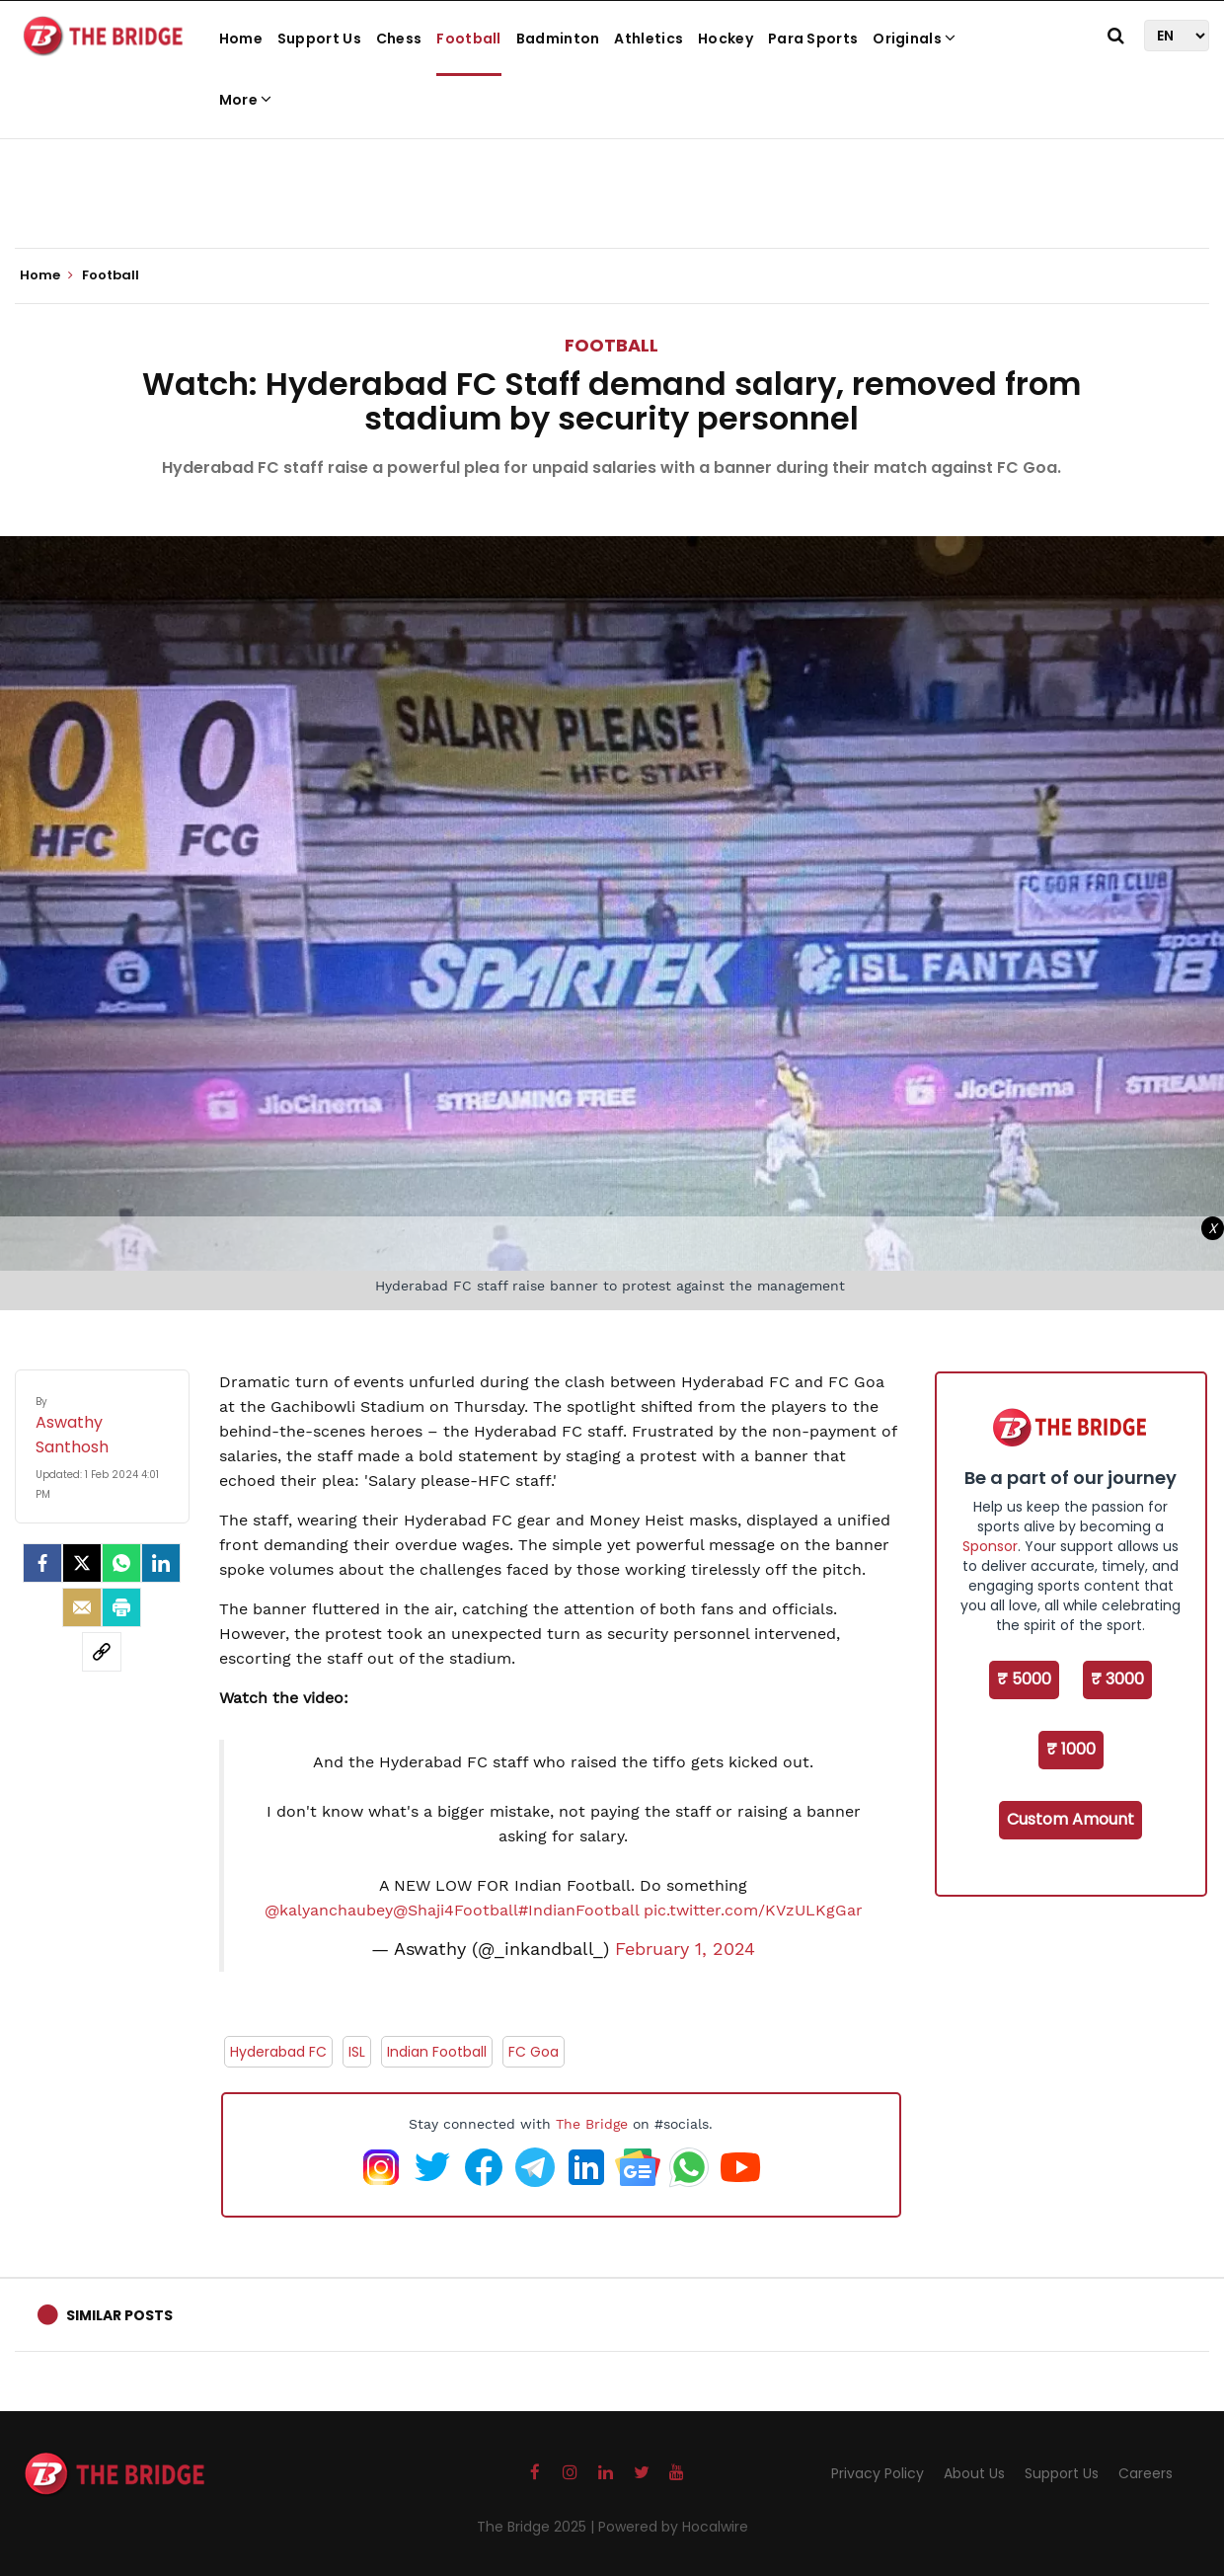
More (245, 100)
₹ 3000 (1117, 1679)
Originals (914, 38)
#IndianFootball (578, 1910)
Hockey (725, 38)
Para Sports (813, 38)
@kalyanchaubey (329, 1910)
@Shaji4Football (455, 1910)
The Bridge (592, 2124)
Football (468, 38)
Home (241, 38)
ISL (356, 2052)
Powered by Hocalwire (673, 2527)
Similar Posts (119, 2315)
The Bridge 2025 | (537, 2527)
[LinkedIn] (161, 1563)
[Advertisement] (612, 187)
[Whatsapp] (121, 1563)
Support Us (319, 38)
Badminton (558, 38)
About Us (974, 2473)
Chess (399, 38)
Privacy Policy (877, 2473)
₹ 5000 (1024, 1679)
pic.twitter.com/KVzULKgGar (753, 1910)
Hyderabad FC (278, 2052)
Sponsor (990, 1546)
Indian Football (437, 2052)
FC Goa (533, 2052)
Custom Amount (1070, 1819)
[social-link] (101, 1652)
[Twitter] (82, 1563)
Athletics (648, 38)
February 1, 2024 (685, 1949)
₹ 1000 (1071, 1749)
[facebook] (42, 1563)
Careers (1145, 2473)
